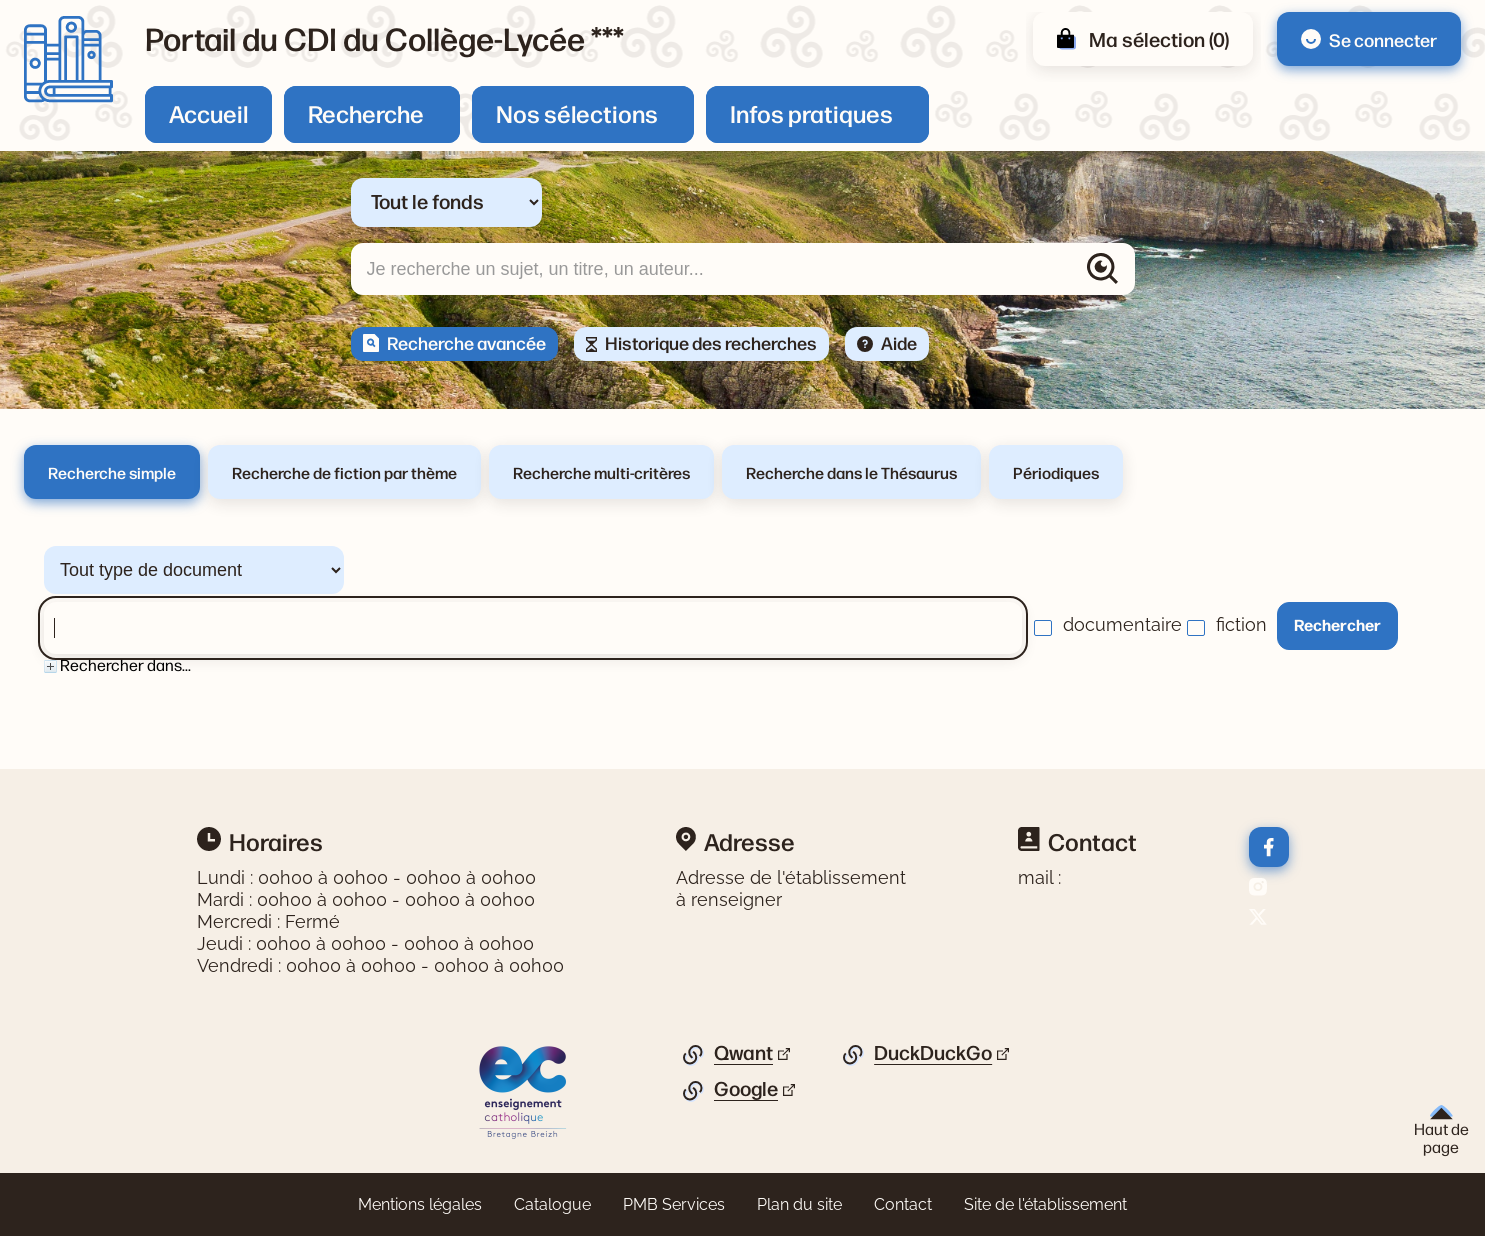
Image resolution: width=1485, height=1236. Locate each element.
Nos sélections (577, 113)
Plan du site (799, 1204)
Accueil (208, 113)
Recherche (366, 113)
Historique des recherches (711, 342)
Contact (903, 1204)
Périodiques (1056, 472)
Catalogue (552, 1204)
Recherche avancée (466, 342)
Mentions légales (420, 1204)
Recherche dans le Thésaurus (851, 472)
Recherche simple (112, 472)
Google (746, 1089)
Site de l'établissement (1045, 1204)
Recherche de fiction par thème (344, 472)
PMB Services (674, 1204)
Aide (899, 342)
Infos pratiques (811, 113)
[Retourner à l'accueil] (68, 59)
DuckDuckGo (933, 1053)
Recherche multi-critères (601, 472)
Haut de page (1441, 1130)
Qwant (743, 1053)
